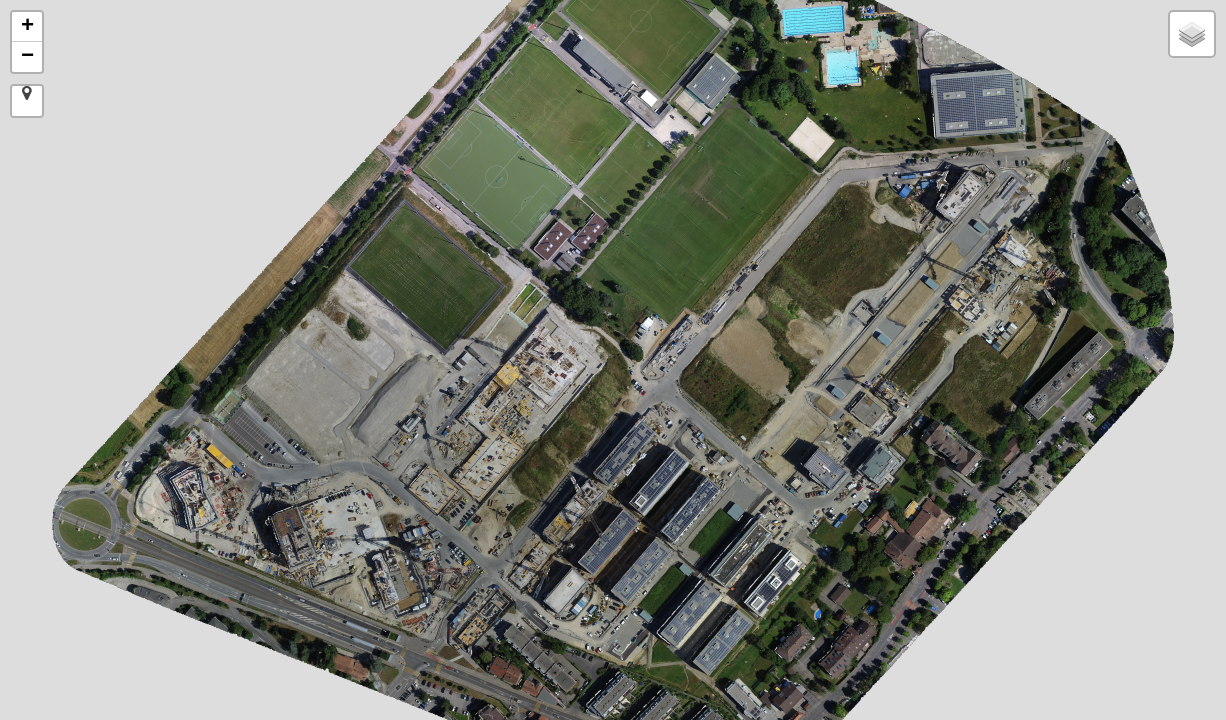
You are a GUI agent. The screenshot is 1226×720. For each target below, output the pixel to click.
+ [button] (27, 27)
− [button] (27, 57)
